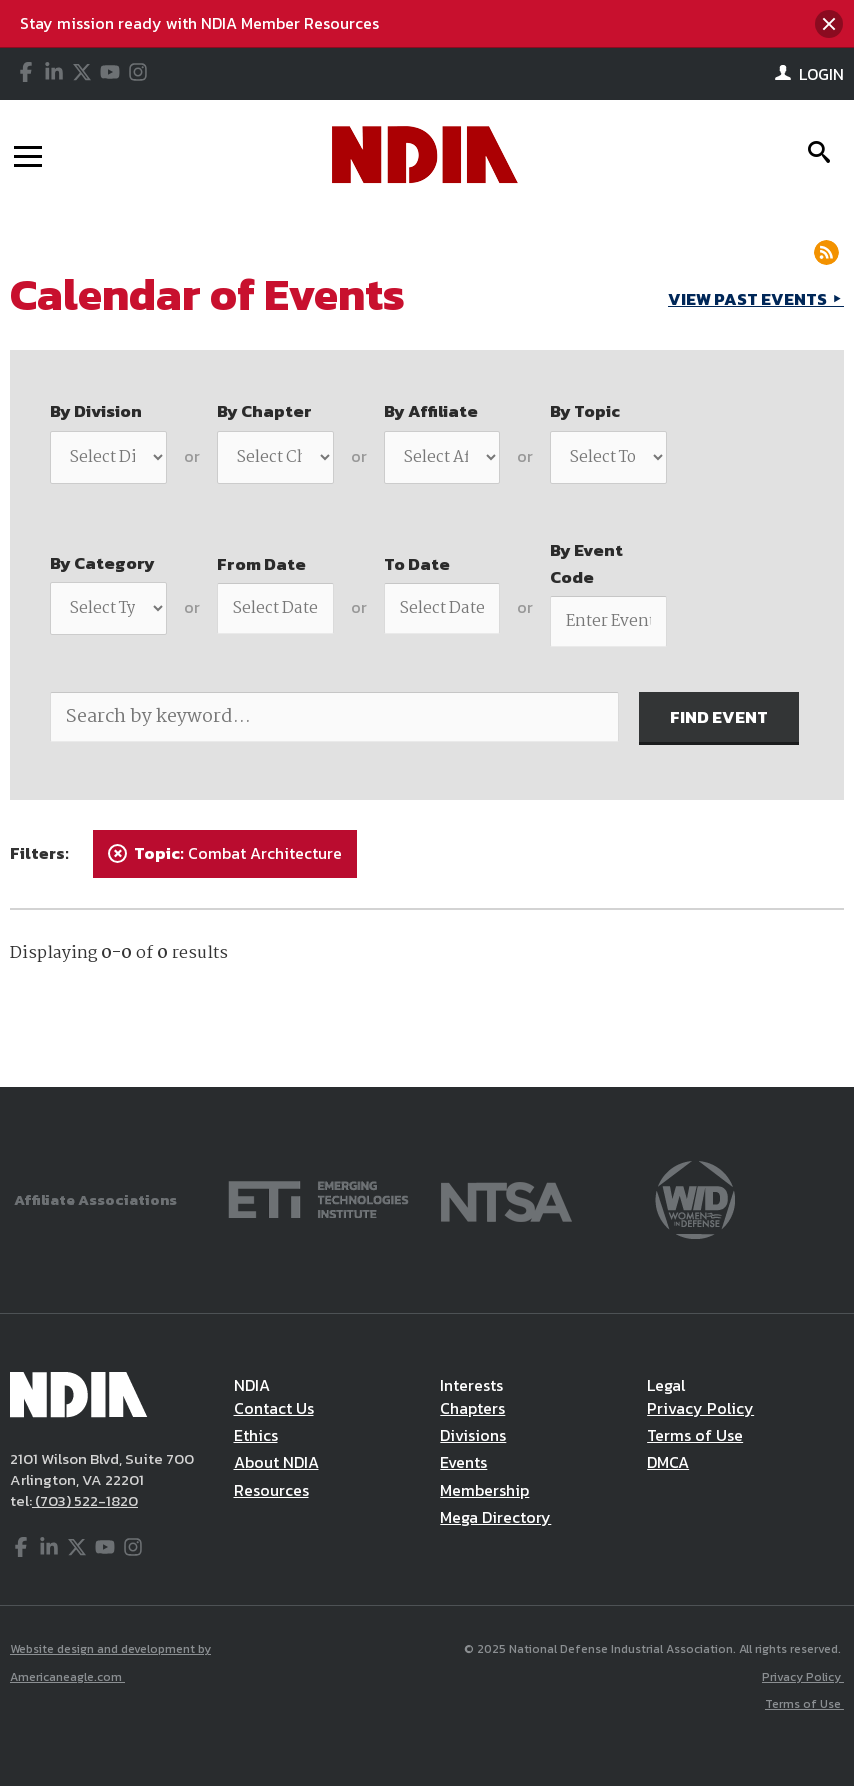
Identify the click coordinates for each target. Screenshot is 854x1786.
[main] (427, 648)
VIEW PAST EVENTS (749, 299)
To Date (417, 564)
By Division (96, 411)
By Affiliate (431, 411)
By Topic (585, 411)
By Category (102, 563)
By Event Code (586, 563)
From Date (261, 564)
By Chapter (264, 411)
